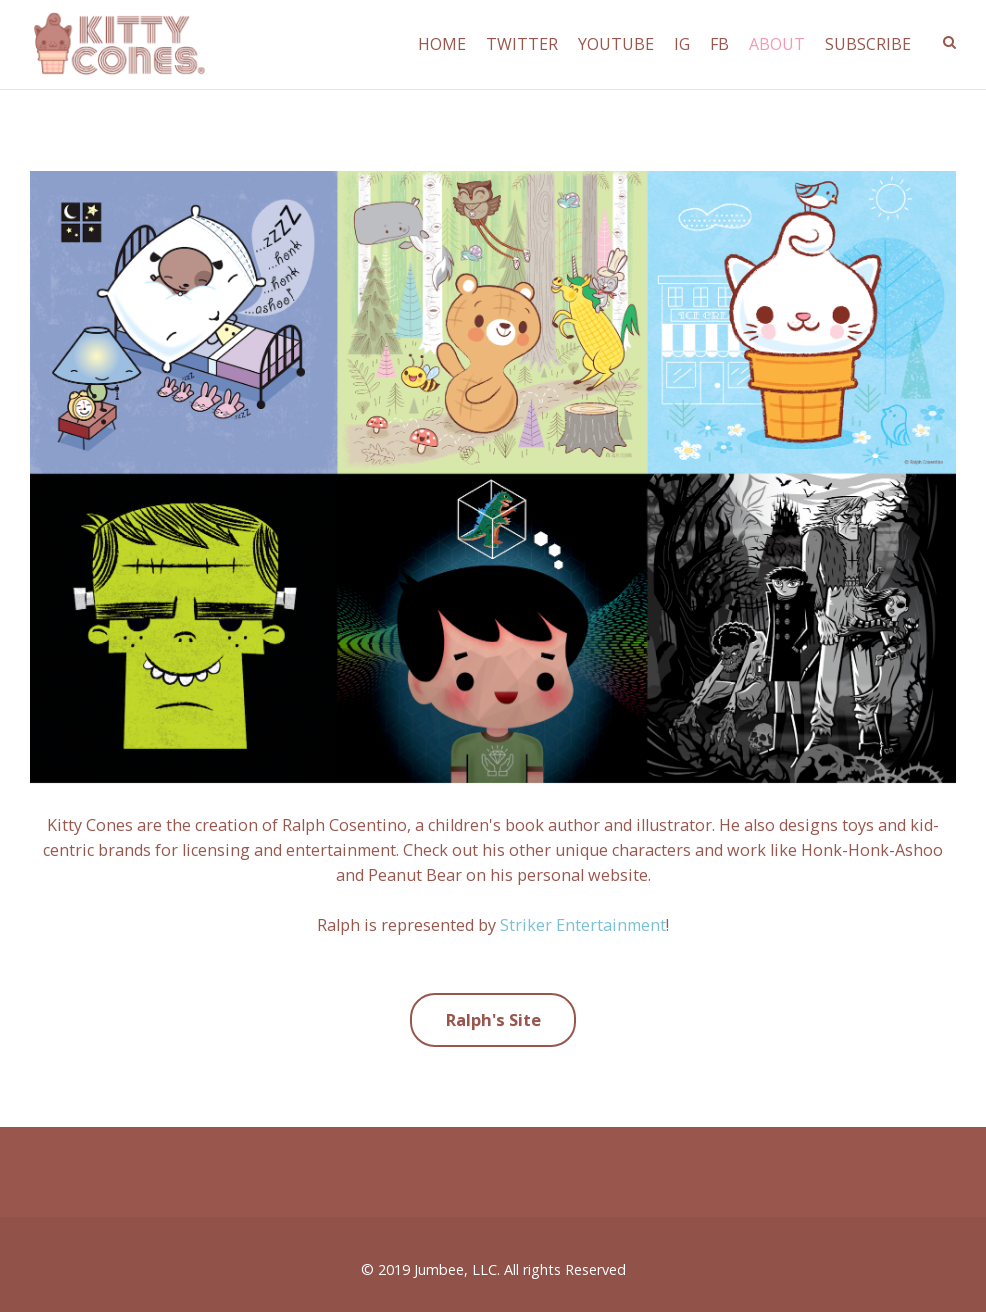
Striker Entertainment (583, 925)
